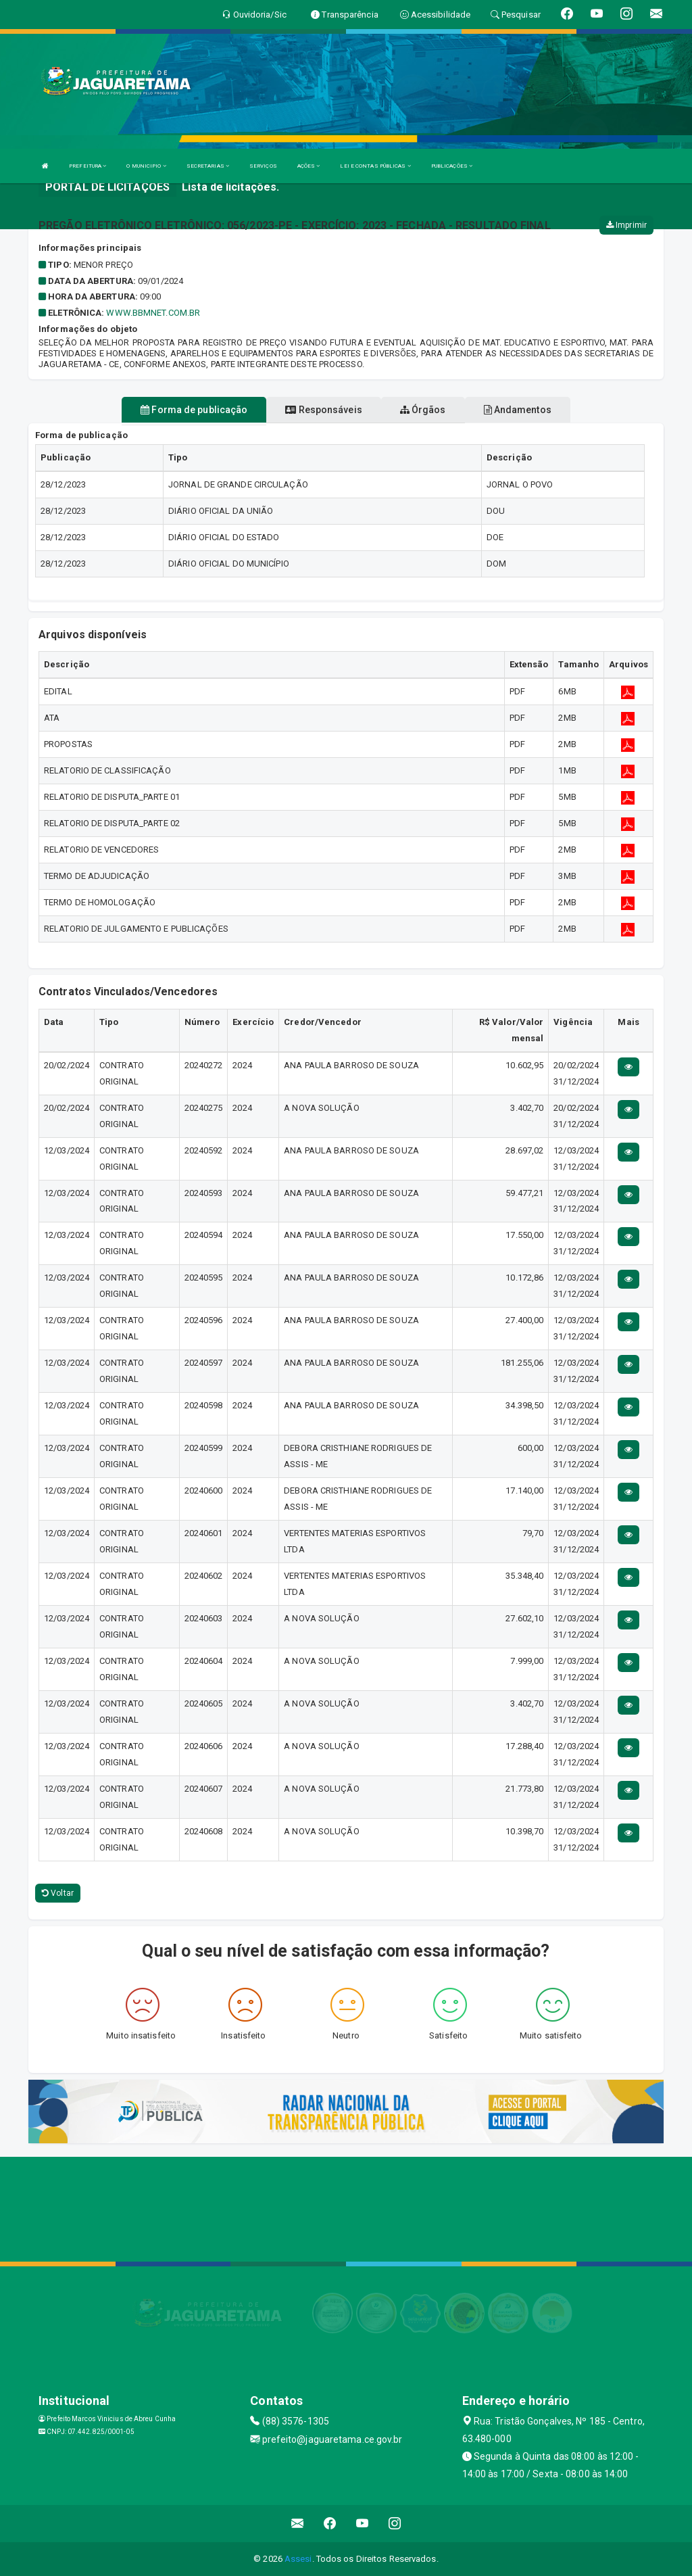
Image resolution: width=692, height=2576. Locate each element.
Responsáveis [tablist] (323, 409)
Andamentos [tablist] (517, 409)
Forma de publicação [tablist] (194, 409)
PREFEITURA (87, 166)
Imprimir (626, 225)
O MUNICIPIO (146, 166)
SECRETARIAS (208, 166)
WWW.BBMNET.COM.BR (153, 313)
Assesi (298, 2559)
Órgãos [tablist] (423, 409)
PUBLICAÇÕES (451, 166)
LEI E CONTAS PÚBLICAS (375, 166)
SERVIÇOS (263, 166)
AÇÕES (308, 166)
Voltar (58, 1893)
